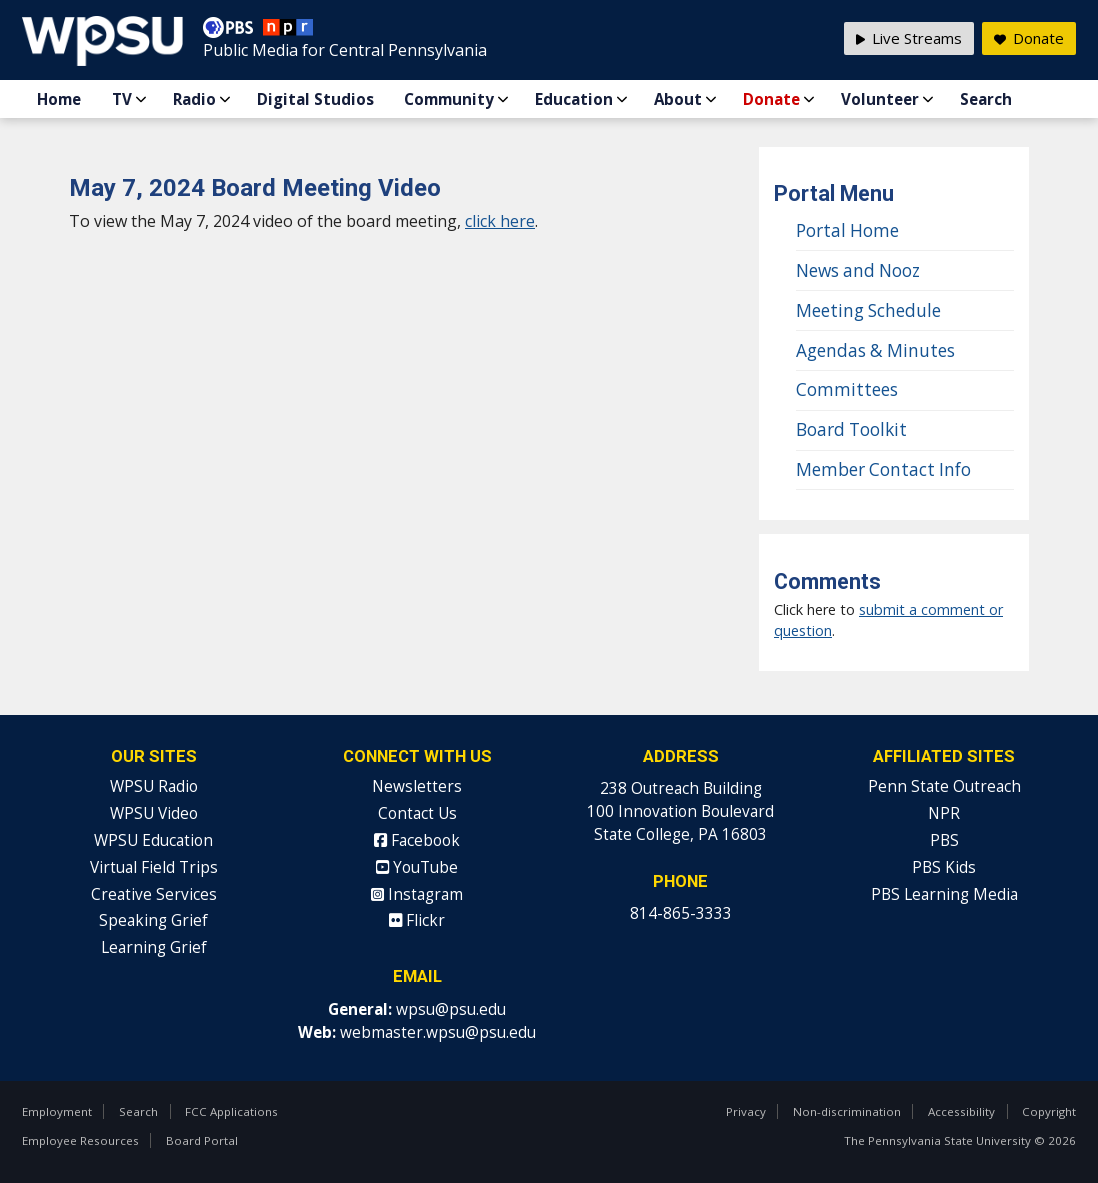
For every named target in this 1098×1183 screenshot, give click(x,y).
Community (449, 99)
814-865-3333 (681, 913)
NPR (944, 813)
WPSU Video (154, 813)
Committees (847, 389)
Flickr (417, 920)
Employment (57, 1111)
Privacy (746, 1111)
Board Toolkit (851, 429)
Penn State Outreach (944, 786)
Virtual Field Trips (154, 867)
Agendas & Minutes (875, 350)
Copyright (1049, 1111)
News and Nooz (858, 270)
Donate (771, 99)
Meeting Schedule (868, 310)
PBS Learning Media (944, 894)
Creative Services (154, 894)
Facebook (417, 840)
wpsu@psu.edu (451, 1009)
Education (574, 99)
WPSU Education (153, 840)
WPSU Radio (154, 786)
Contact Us (417, 813)
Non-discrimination (847, 1111)
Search (986, 99)
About (678, 99)
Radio (194, 99)
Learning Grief (154, 947)
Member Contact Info (883, 469)
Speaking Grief (153, 920)
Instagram (417, 894)
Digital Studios (315, 99)
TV (122, 99)
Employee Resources (80, 1140)
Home (59, 99)
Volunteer (880, 99)
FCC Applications (231, 1111)
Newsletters (417, 786)
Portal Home (847, 230)
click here (500, 221)
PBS (944, 840)
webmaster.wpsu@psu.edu (438, 1032)
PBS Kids (944, 867)
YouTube (417, 867)
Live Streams (909, 38)
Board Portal (202, 1140)
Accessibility (961, 1111)
